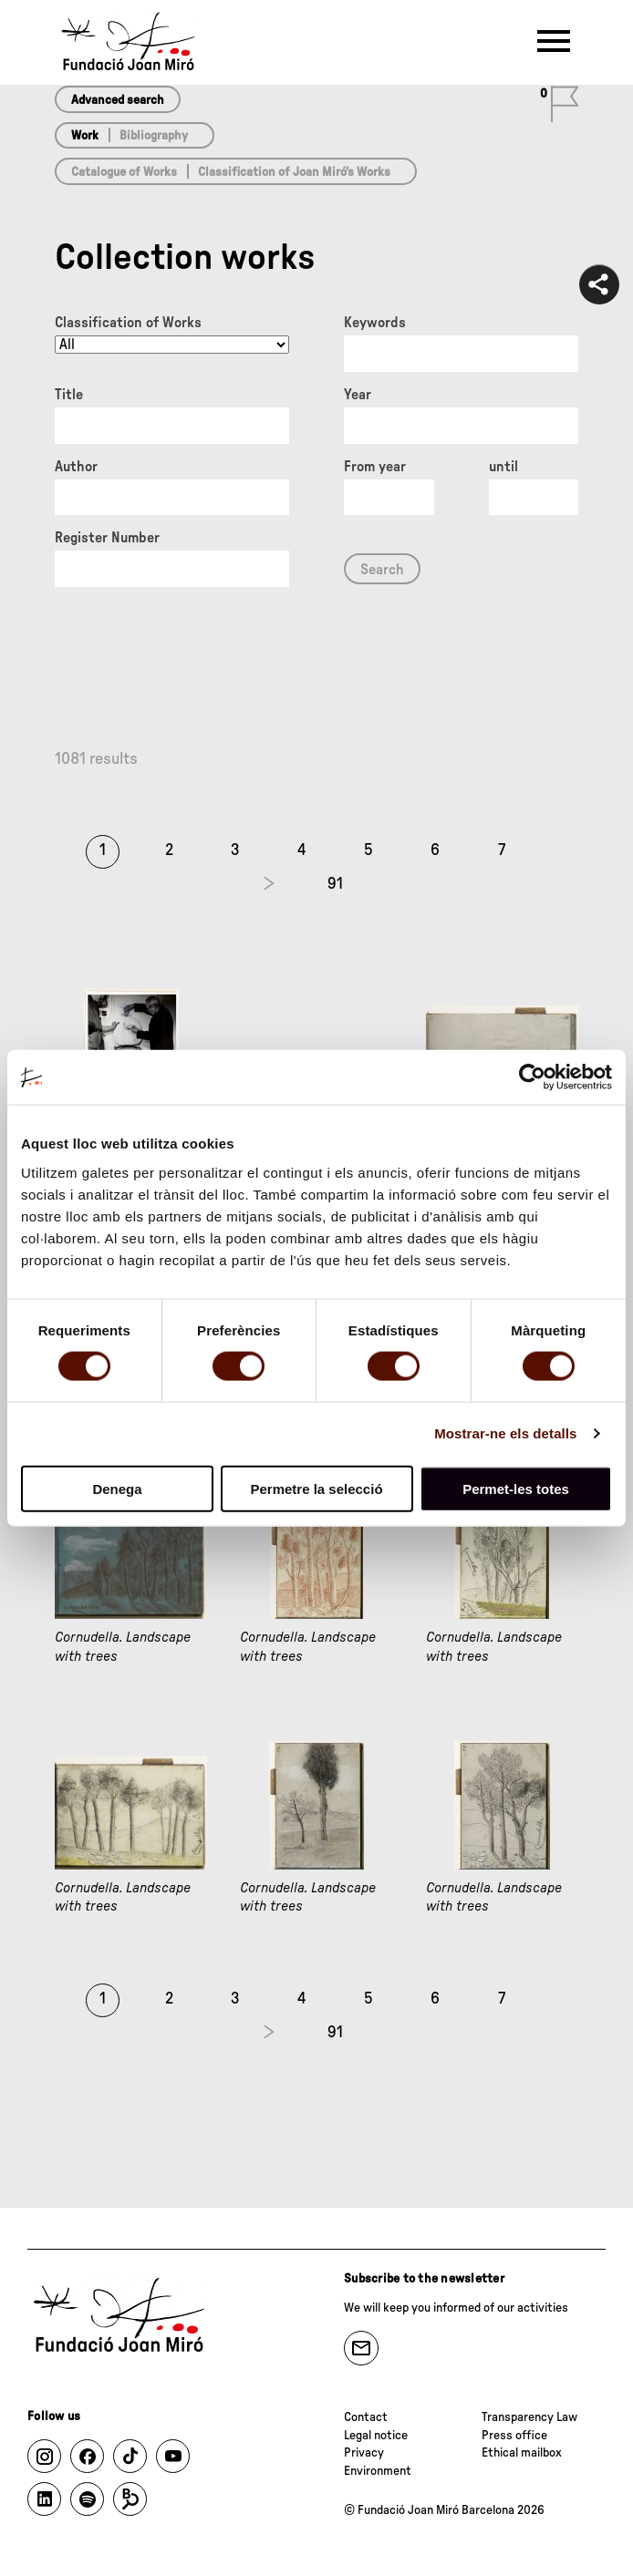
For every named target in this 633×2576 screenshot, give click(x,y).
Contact (366, 2417)
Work (85, 135)
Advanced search (117, 100)
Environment (377, 2471)
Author (76, 466)
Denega (116, 1488)
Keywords (375, 322)
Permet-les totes (515, 1488)
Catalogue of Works (124, 172)
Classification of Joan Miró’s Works (294, 172)
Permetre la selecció (316, 1488)
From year (375, 466)
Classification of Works (128, 322)
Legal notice (376, 2435)
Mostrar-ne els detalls (505, 1433)
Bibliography (153, 135)
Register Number (107, 538)
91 (335, 884)
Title (69, 394)
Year (357, 394)
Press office (514, 2435)
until (503, 466)
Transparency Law (529, 2417)
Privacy (364, 2453)
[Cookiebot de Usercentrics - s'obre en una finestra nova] (532, 1077)
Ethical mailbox (522, 2453)
